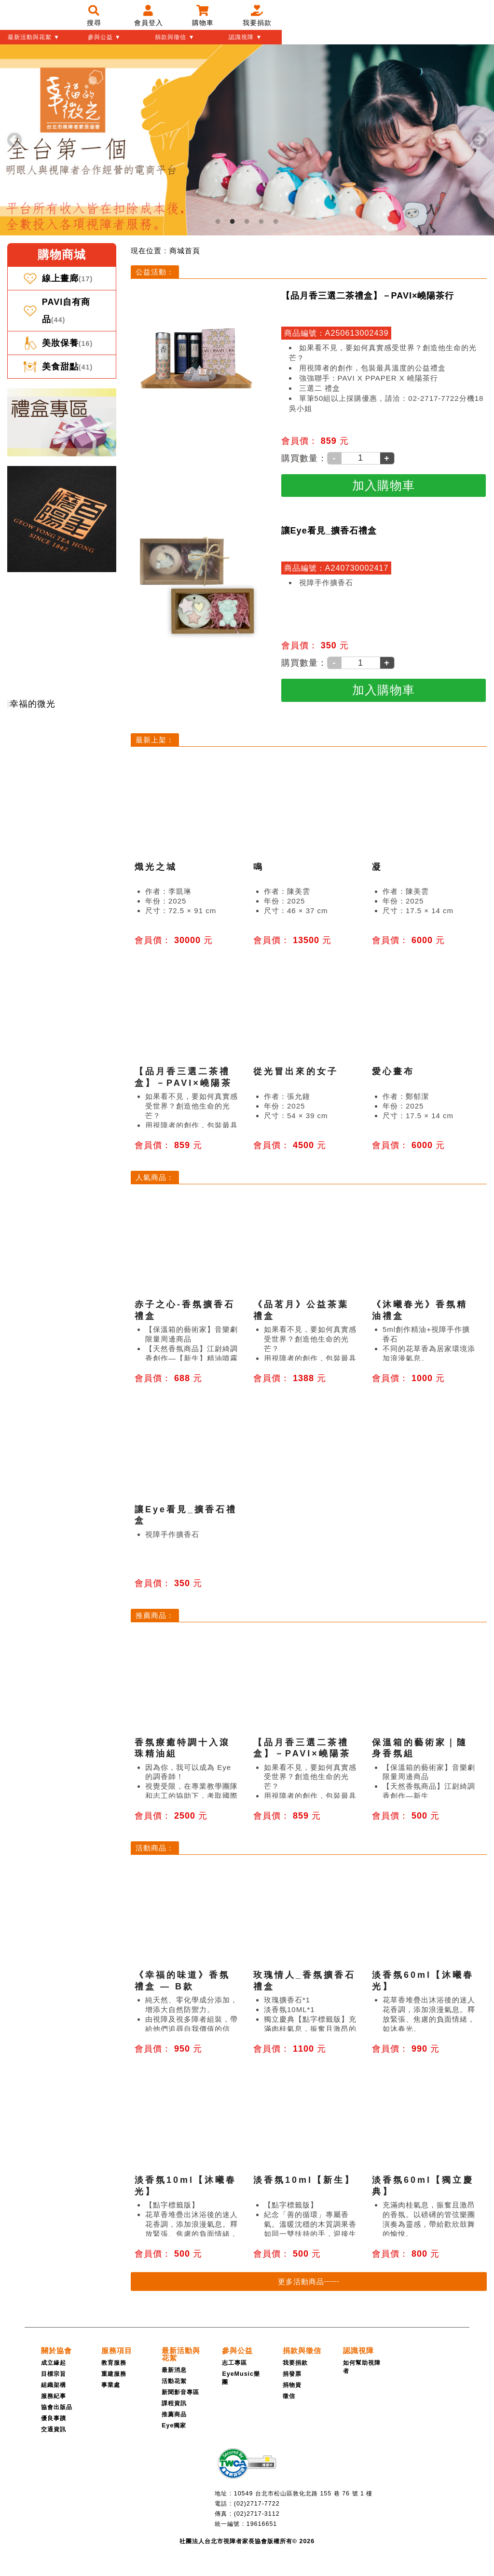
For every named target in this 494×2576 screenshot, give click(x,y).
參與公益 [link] (237, 2350)
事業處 (110, 2385)
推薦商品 (174, 2414)
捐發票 (292, 2373)
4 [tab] (261, 221)
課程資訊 (174, 2403)
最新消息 (174, 2370)
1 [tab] (218, 221)
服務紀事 (53, 2396)
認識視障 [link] (358, 2350)
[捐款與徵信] (302, 2350)
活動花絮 (174, 2381)
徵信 (289, 2396)
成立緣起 (53, 2362)
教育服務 (113, 2362)
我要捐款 (295, 2362)
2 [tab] (232, 221)
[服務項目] (116, 2350)
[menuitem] (184, 251)
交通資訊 (53, 2429)
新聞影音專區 (180, 2392)
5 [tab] (276, 221)
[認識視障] (358, 2350)
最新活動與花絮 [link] (181, 2354)
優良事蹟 (53, 2418)
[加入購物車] (383, 485)
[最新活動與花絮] (181, 2354)
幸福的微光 (32, 704)
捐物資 (292, 2385)
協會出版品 (56, 2407)
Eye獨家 (174, 2425)
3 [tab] (247, 221)
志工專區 (234, 2362)
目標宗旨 (53, 2373)
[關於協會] (56, 2350)
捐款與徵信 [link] (302, 2350)
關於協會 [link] (56, 2350)
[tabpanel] (247, 139)
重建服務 (113, 2373)
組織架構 (53, 2385)
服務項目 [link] (116, 2350)
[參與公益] (237, 2350)
